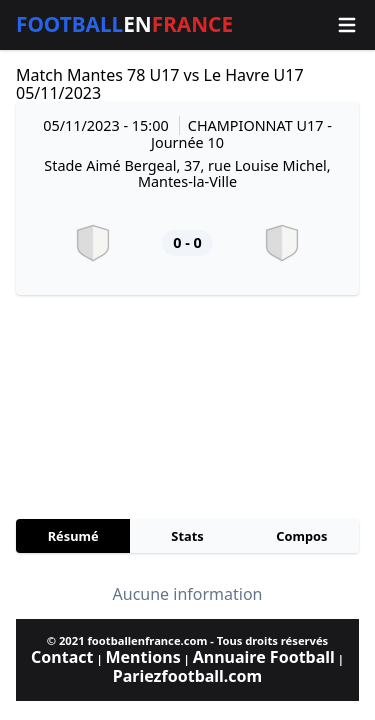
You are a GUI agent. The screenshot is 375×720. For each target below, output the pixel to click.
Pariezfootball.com (187, 676)
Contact (62, 657)
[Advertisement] (187, 407)
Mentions (142, 657)
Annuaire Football (264, 657)
